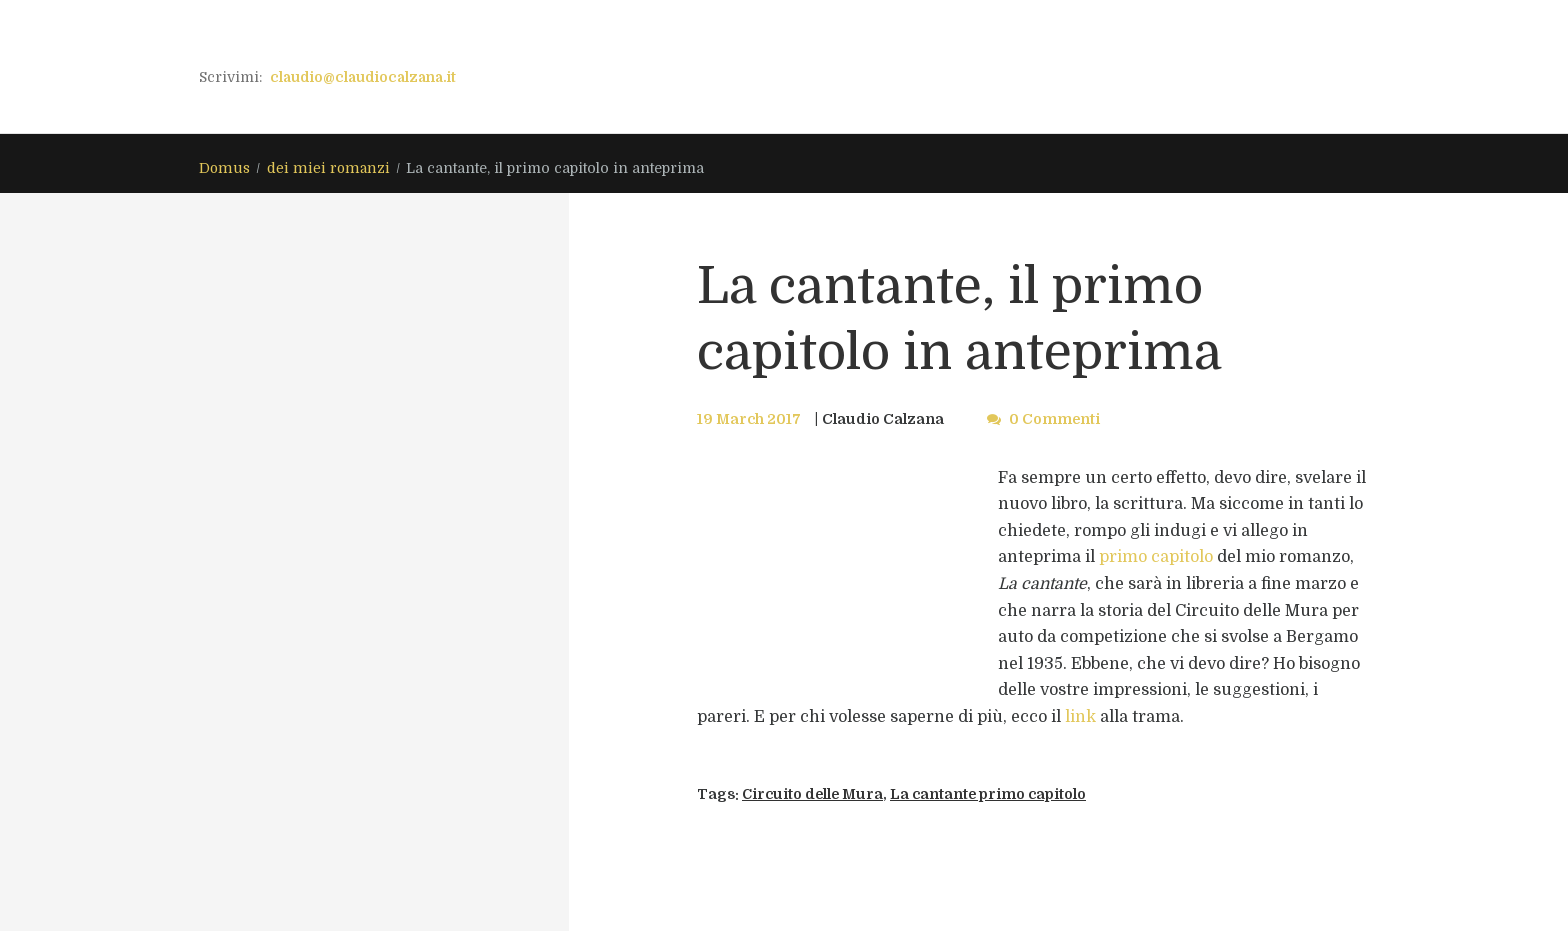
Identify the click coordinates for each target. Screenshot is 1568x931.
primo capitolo (1156, 558)
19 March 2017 (749, 419)
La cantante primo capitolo (992, 794)
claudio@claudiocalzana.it (363, 77)
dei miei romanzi (327, 169)
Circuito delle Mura (814, 794)
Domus (224, 169)
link (1080, 717)
